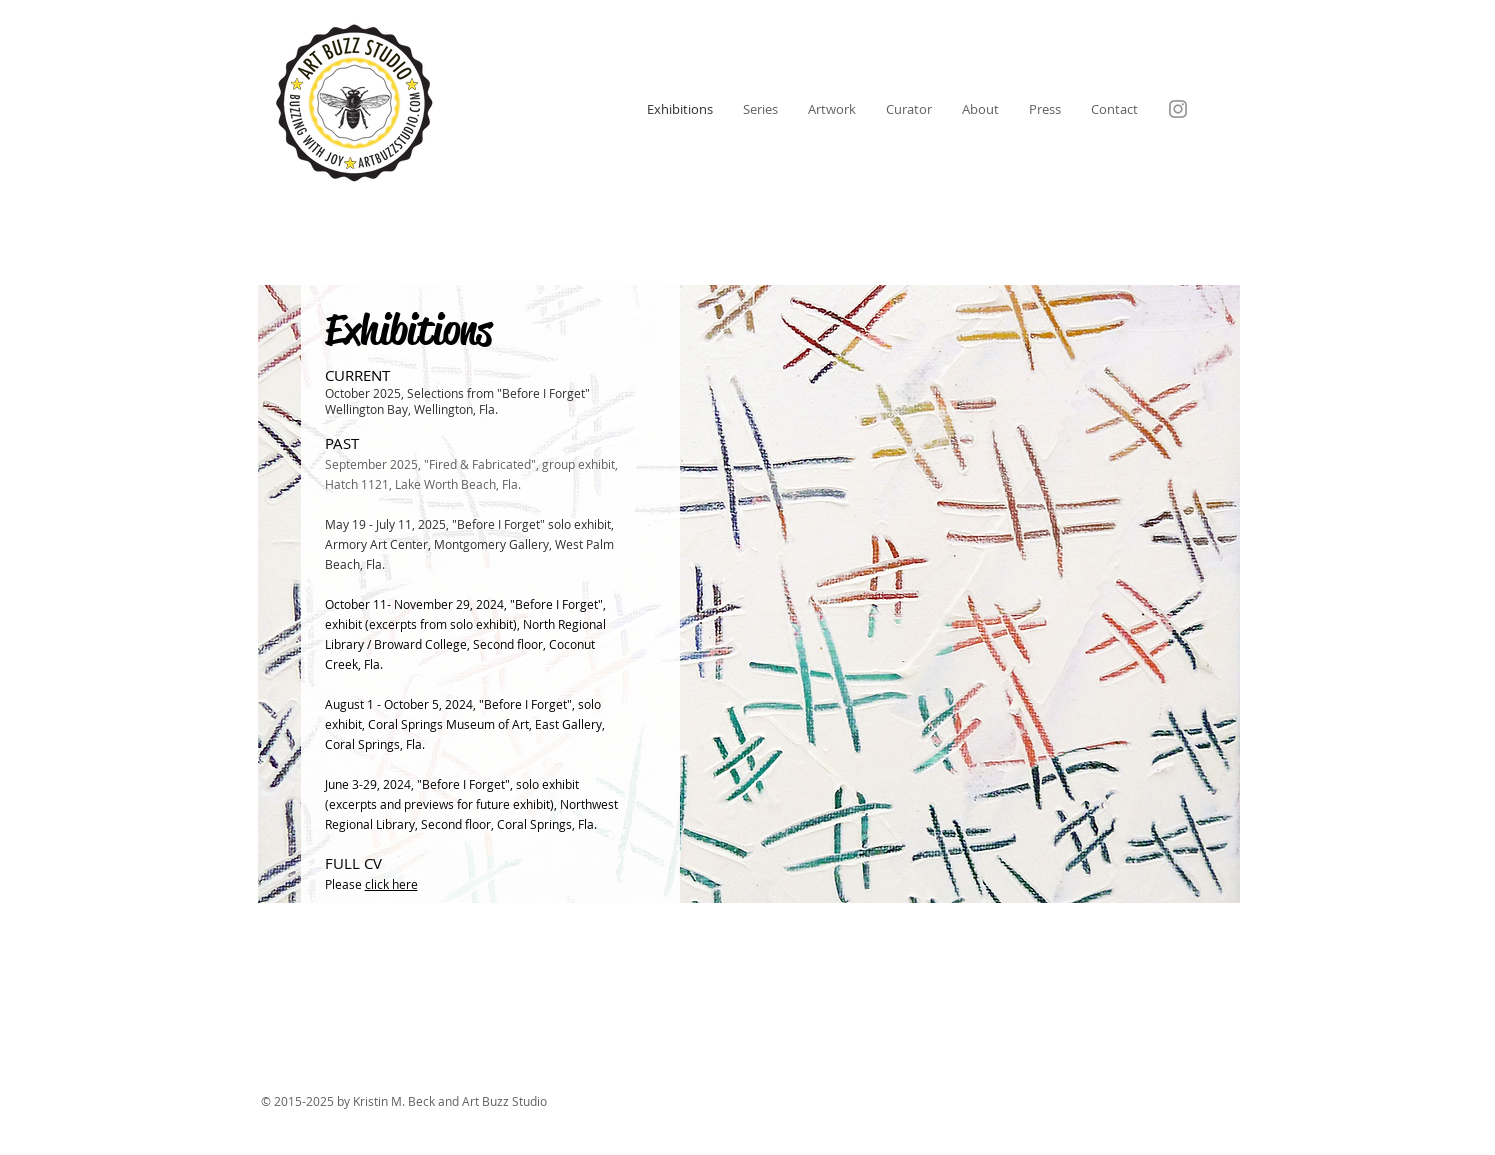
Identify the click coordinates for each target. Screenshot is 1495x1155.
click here (391, 884)
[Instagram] (1178, 109)
